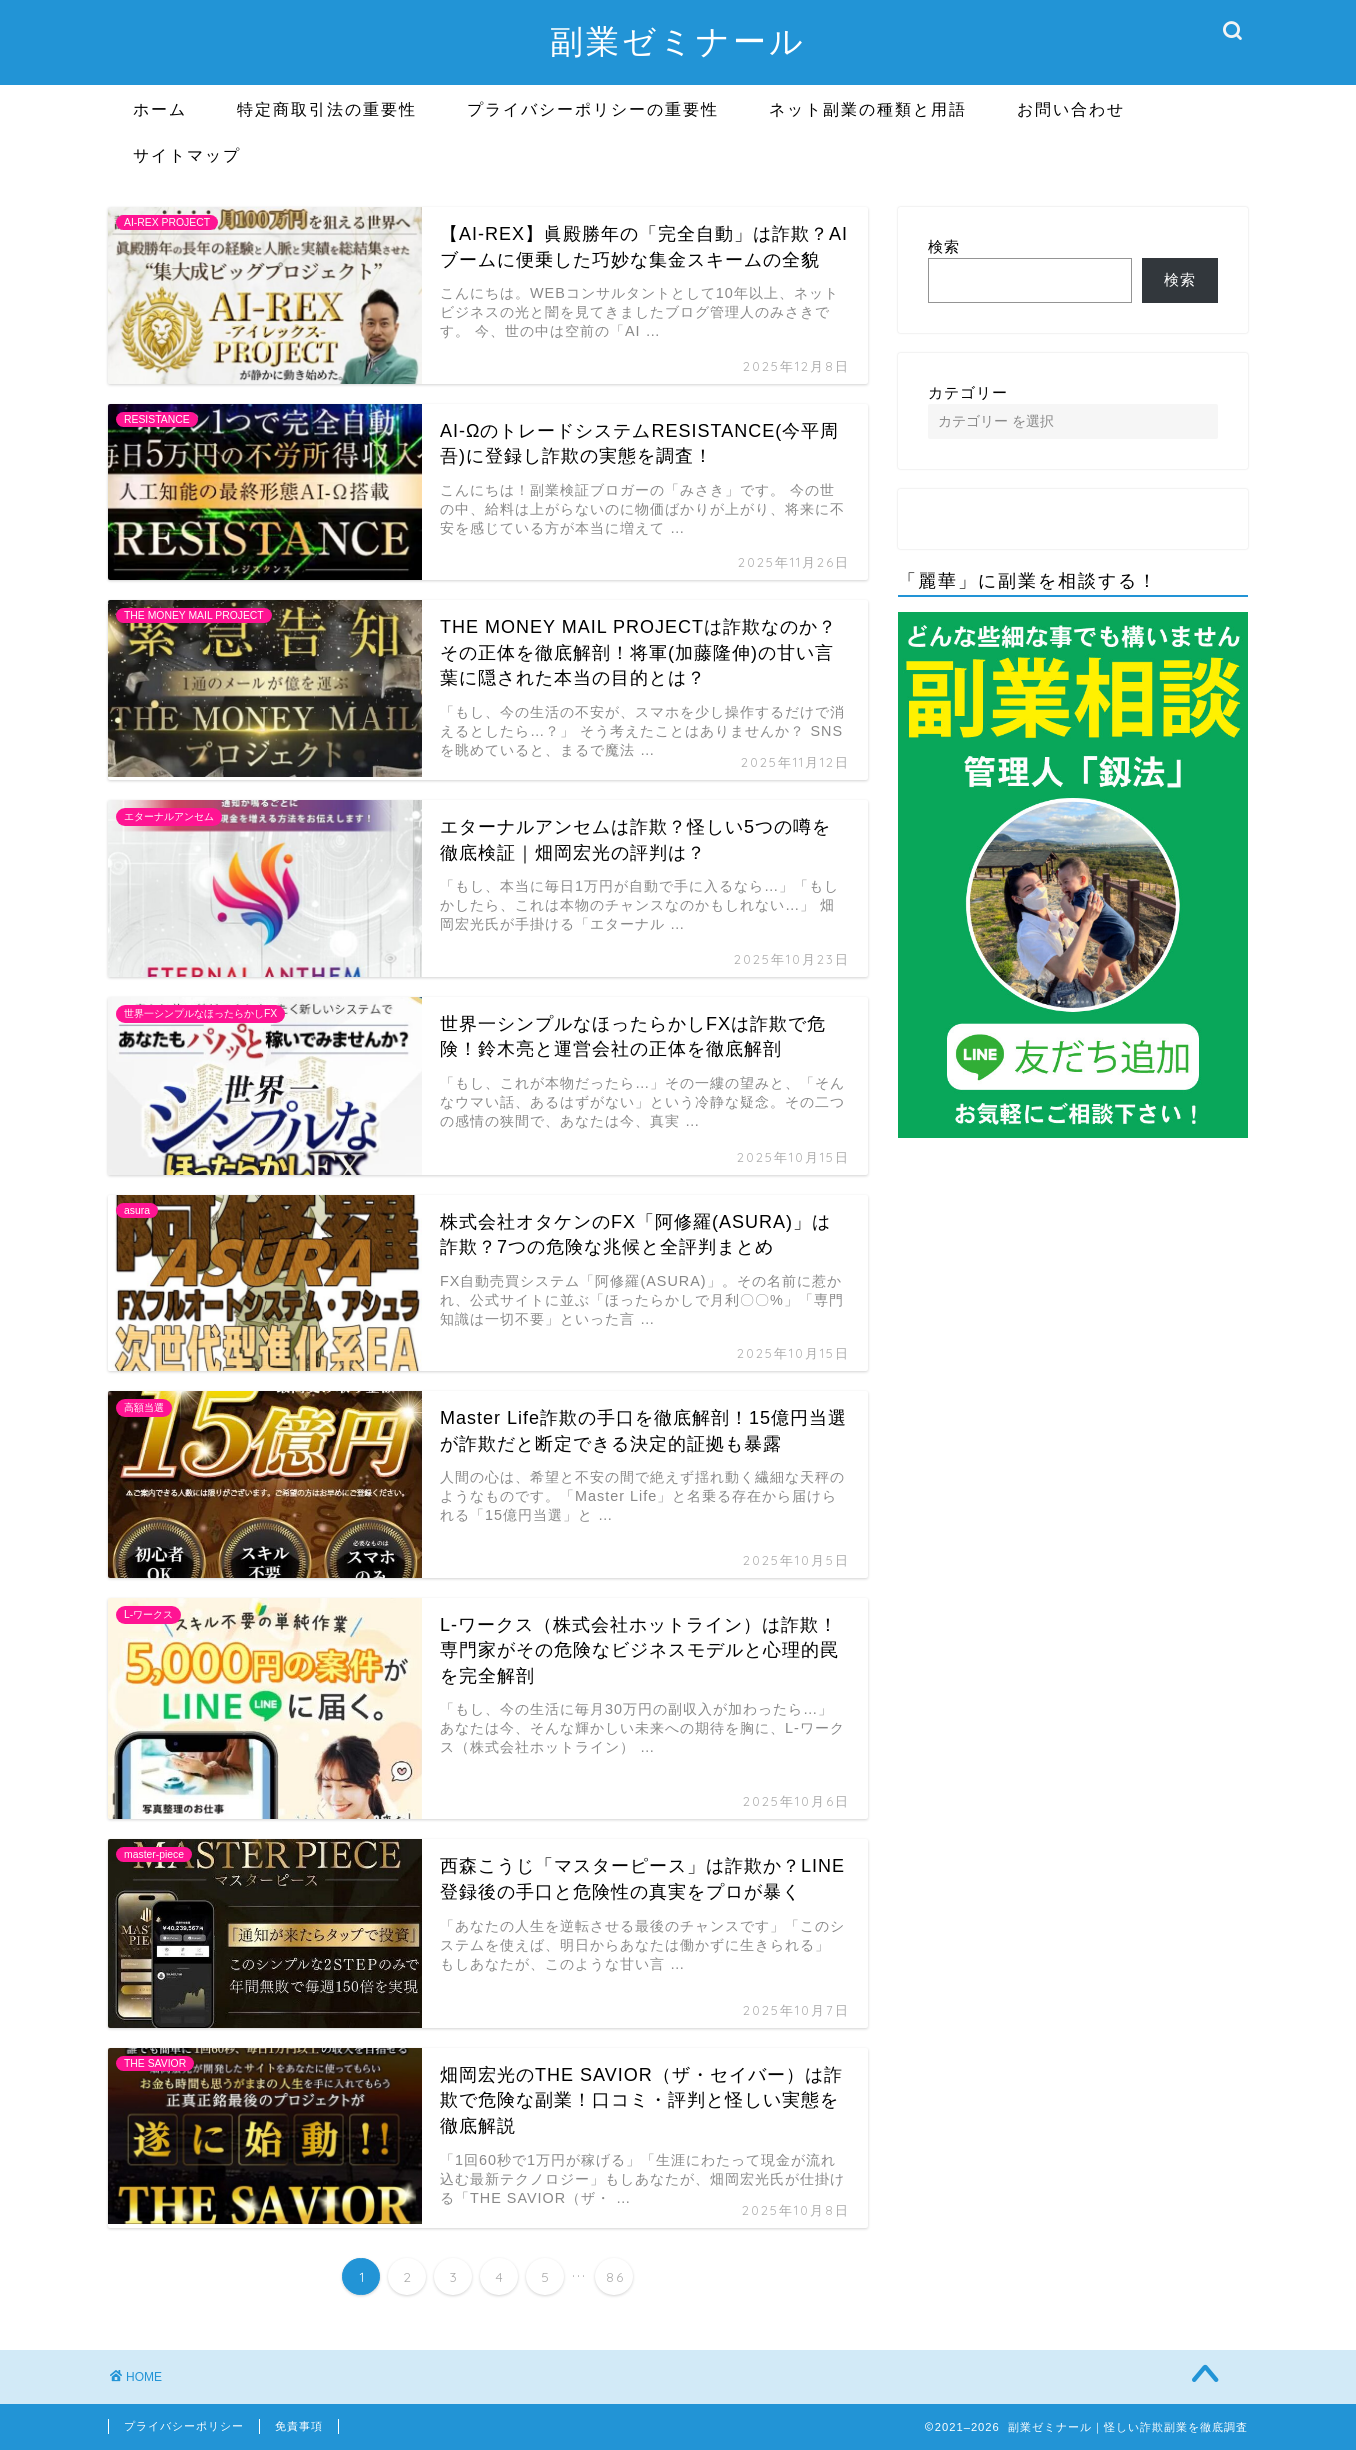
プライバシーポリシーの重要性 (593, 109)
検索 (944, 246)
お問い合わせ (1071, 109)
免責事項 (299, 2426)
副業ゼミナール (678, 40)
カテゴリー (968, 392)
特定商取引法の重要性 (327, 109)
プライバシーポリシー (184, 2426)
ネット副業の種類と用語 (868, 109)
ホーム (160, 109)
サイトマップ (187, 155)
